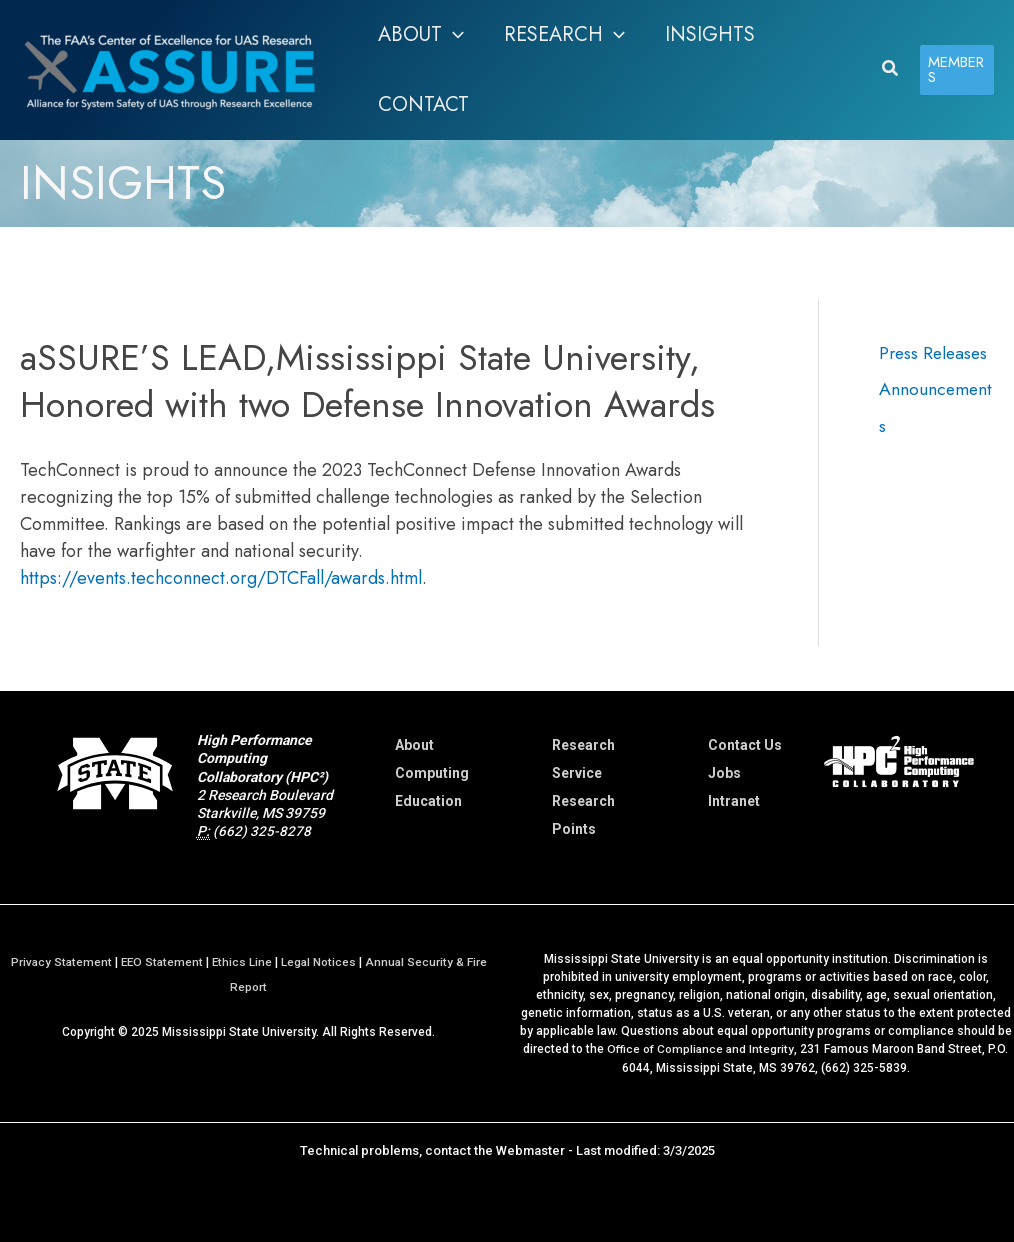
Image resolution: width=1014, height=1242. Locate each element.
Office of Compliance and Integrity (701, 1049)
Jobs (724, 773)
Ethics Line (243, 962)
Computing (432, 773)
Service (577, 773)
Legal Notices (321, 962)
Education (428, 801)
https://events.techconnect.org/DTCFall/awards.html (221, 578)
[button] (421, 35)
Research (583, 745)
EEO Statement (161, 962)
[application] (453, 35)
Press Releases (935, 353)
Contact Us (745, 745)
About (414, 745)
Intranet (734, 801)
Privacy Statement (58, 962)
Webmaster (530, 1149)
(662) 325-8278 (262, 831)
